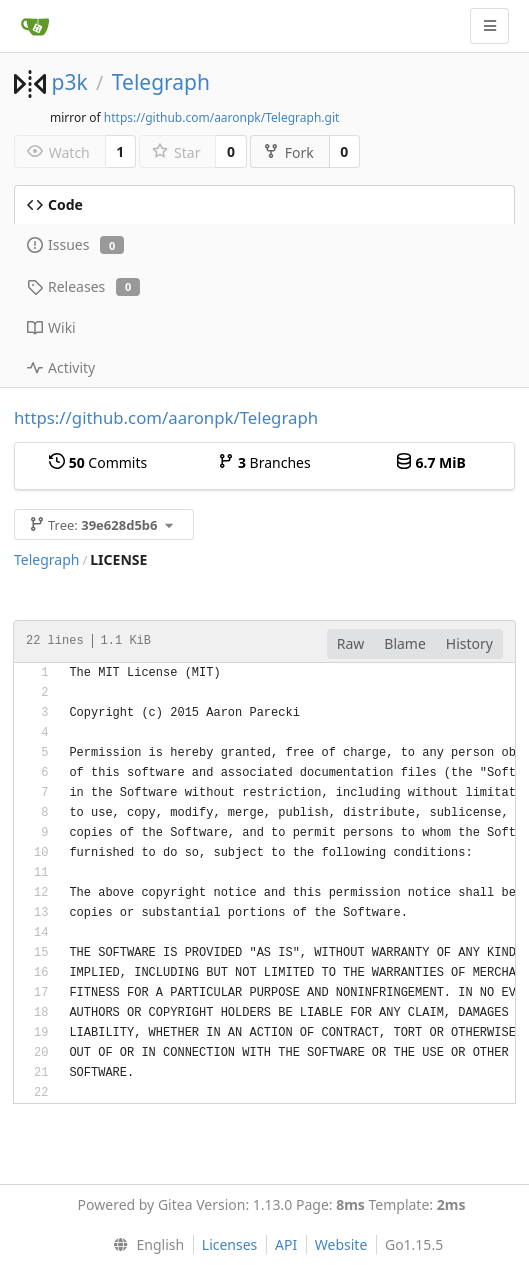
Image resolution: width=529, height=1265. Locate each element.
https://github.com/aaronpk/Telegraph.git (222, 117)
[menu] (144, 1245)
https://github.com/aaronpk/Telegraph (166, 417)
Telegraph (161, 82)
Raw (351, 643)
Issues (75, 244)
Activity (61, 367)
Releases (83, 286)
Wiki (51, 327)
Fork (288, 152)
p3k (69, 82)
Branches (264, 462)
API (286, 1244)
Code (55, 204)
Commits (98, 462)
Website (341, 1244)
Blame (405, 643)
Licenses (230, 1244)
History (469, 643)
